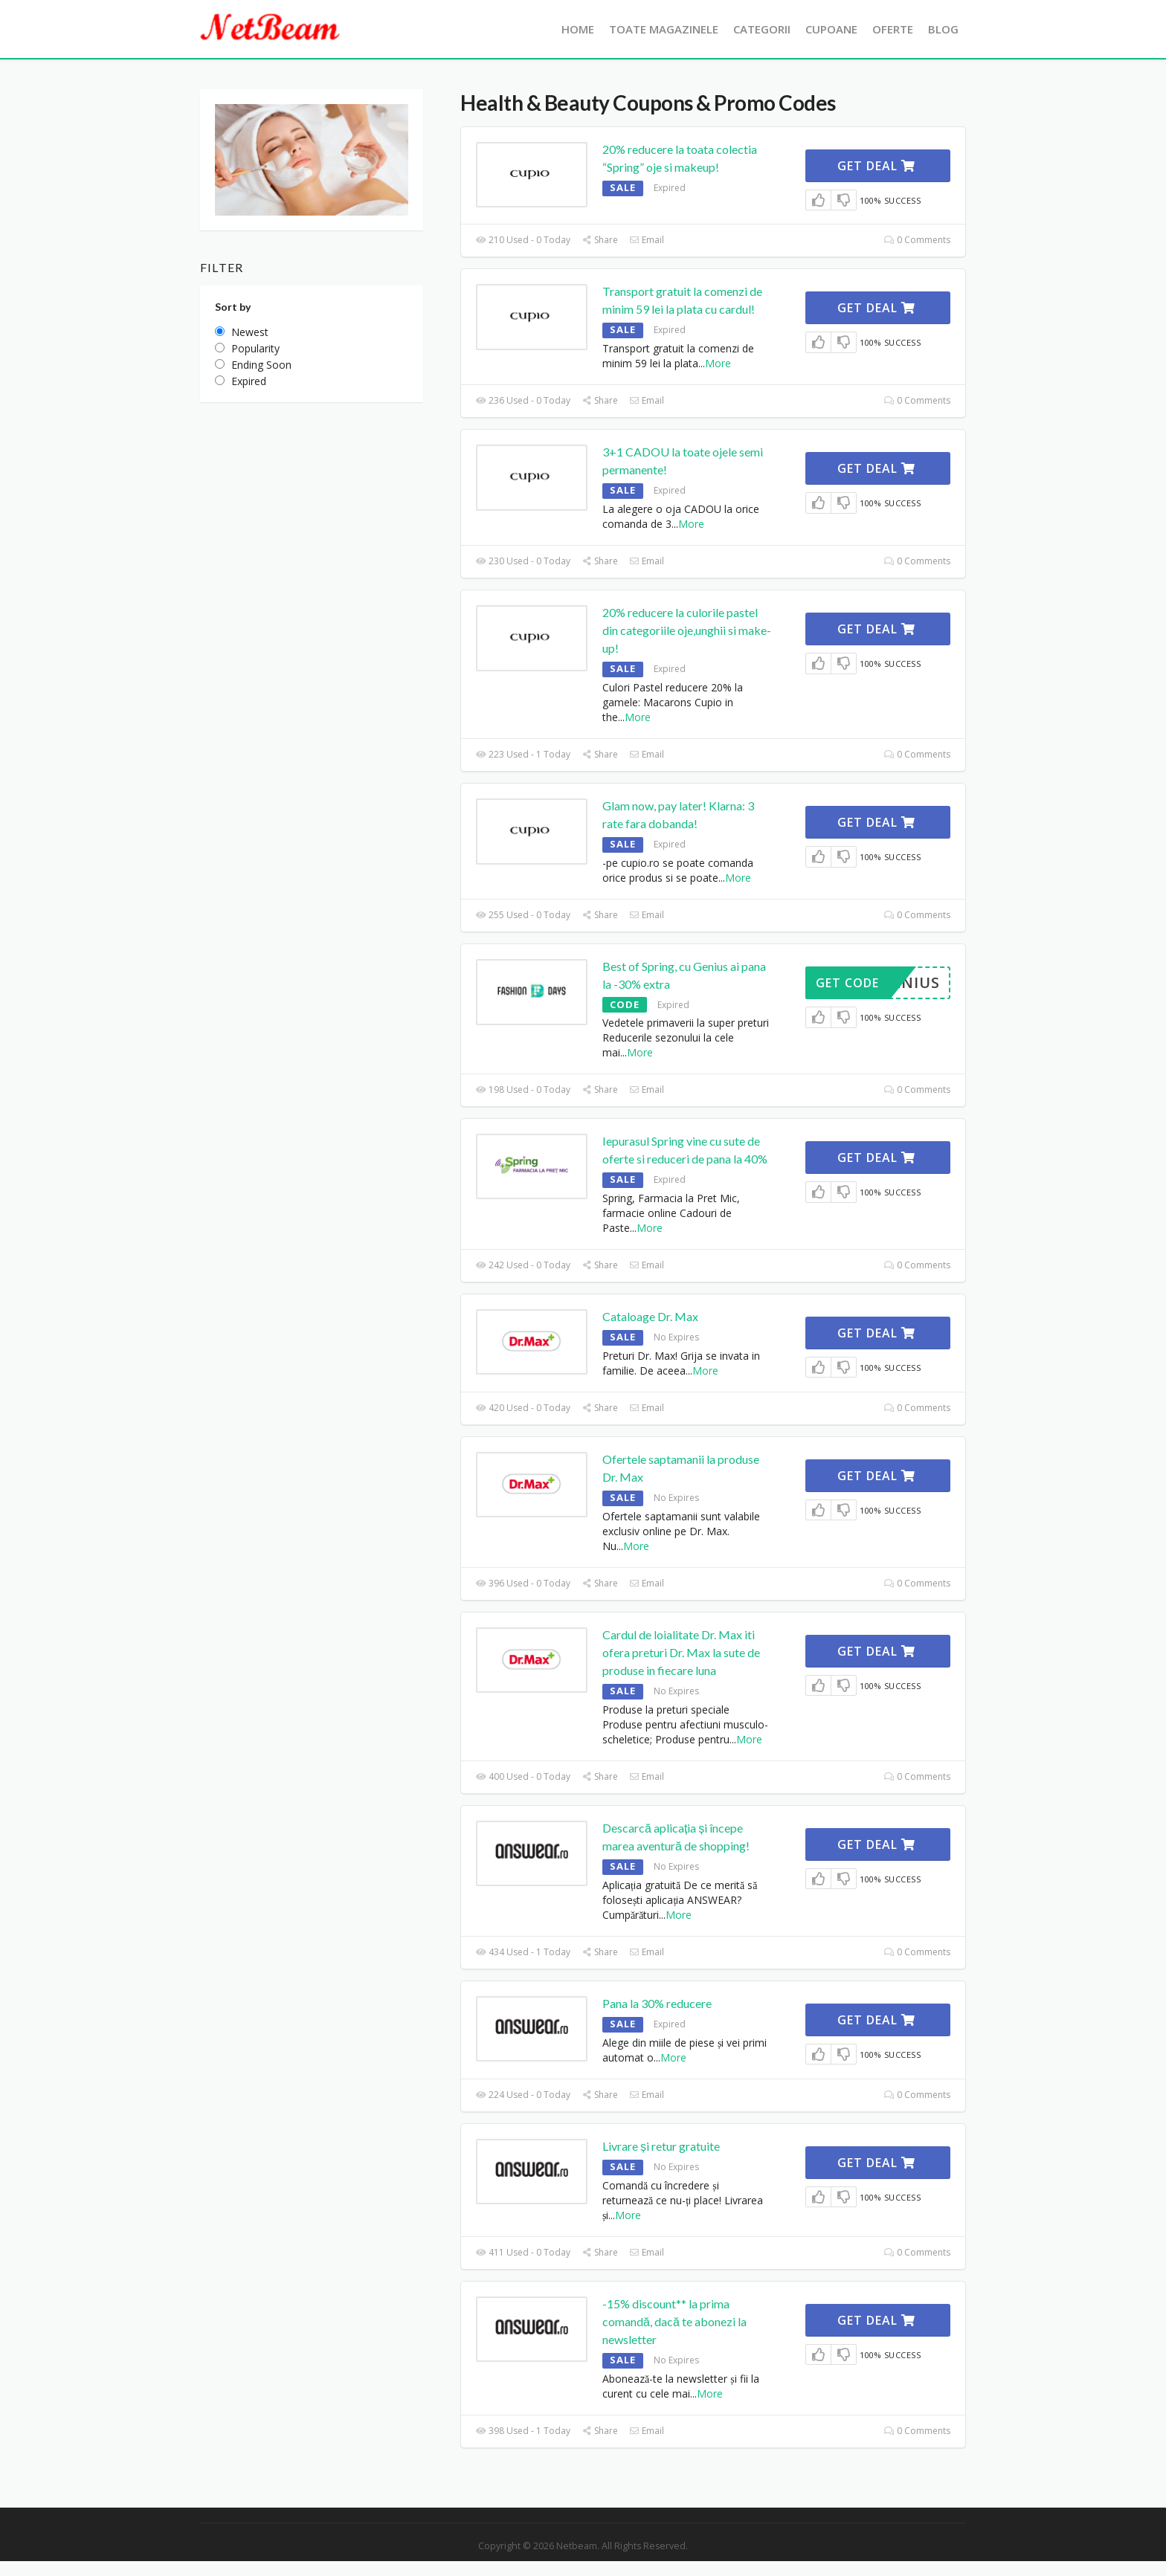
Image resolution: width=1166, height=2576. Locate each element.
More (718, 363)
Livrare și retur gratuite (661, 2146)
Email (646, 239)
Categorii (761, 29)
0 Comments (917, 239)
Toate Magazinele (663, 29)
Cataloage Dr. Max (650, 1316)
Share (600, 239)
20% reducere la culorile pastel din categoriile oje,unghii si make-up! (686, 630)
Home (577, 29)
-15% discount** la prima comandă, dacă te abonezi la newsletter (674, 2321)
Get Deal (876, 166)
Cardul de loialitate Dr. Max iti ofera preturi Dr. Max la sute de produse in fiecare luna (681, 1652)
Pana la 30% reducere (657, 2003)
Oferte (892, 29)
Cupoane (831, 29)
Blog (943, 29)
